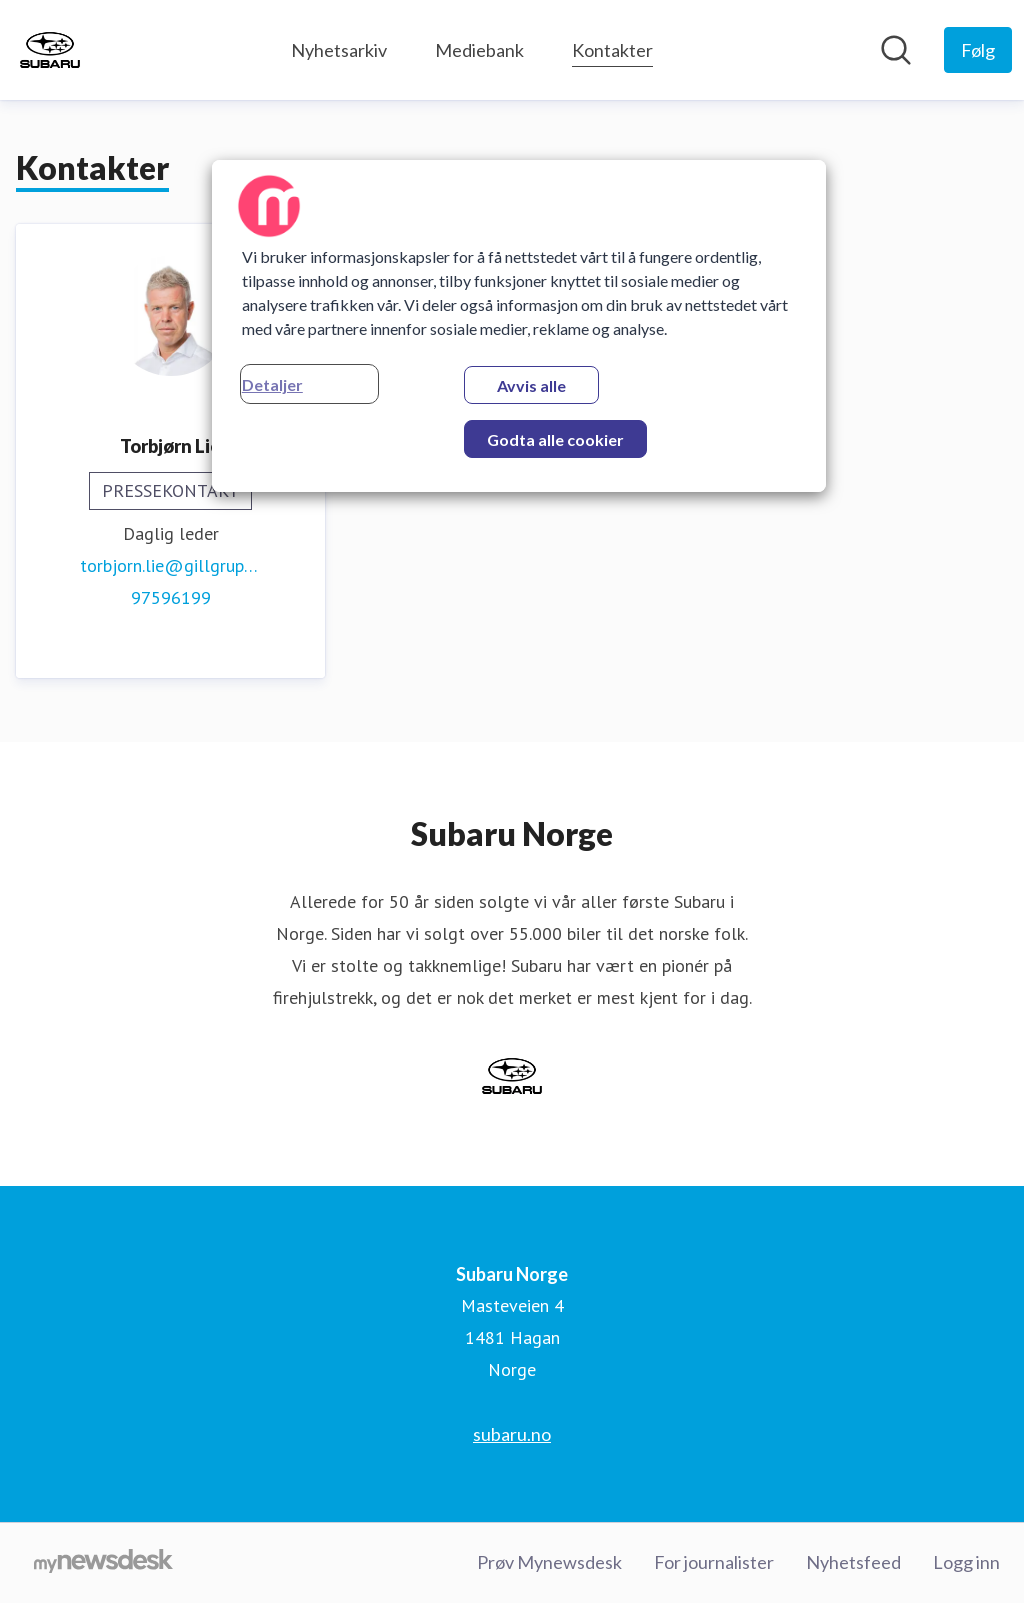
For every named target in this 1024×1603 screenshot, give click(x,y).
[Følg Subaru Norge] (978, 50)
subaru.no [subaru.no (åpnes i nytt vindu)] (512, 1434)
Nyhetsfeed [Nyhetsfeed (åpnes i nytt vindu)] (853, 1562)
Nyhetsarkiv (339, 50)
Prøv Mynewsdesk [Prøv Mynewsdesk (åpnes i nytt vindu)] (549, 1562)
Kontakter (612, 47)
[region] (519, 326)
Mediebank (479, 50)
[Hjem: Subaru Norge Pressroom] (50, 50)
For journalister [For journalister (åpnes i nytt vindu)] (714, 1562)
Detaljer (272, 384)
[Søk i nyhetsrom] (896, 50)
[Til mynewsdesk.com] (103, 1563)
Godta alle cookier (555, 439)
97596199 (171, 597)
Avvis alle (531, 385)
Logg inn (966, 1562)
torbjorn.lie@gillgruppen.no (170, 565)
